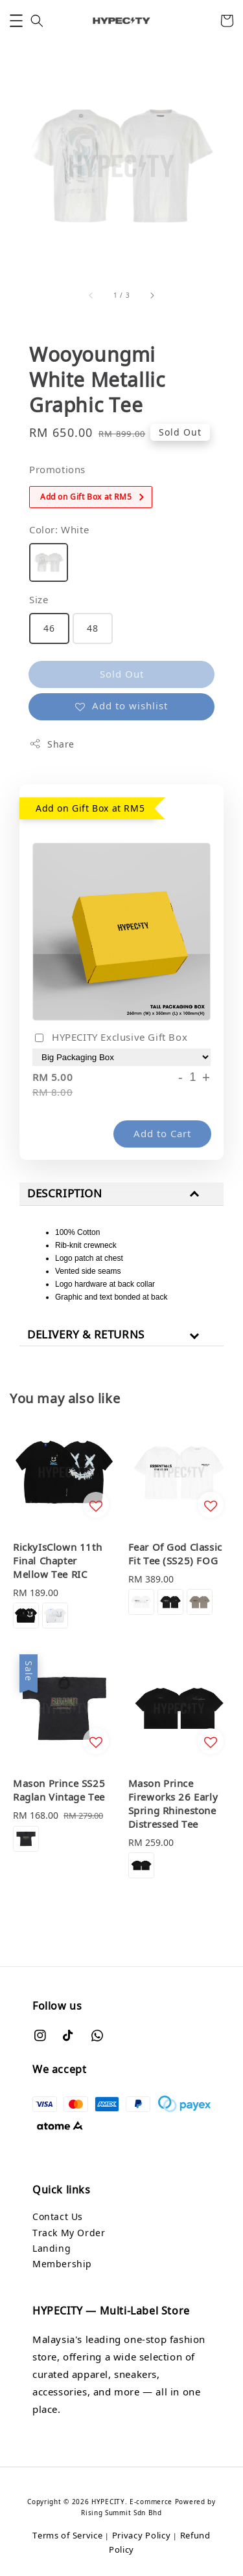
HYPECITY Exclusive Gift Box (109, 1037)
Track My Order (68, 2232)
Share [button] (52, 744)
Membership (62, 2264)
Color (59, 529)
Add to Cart (162, 1133)
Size (38, 599)
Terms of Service (67, 2535)
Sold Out (122, 673)
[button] (16, 20)
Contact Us (57, 2216)
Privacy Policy (141, 2535)
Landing (51, 2248)
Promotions (57, 469)
